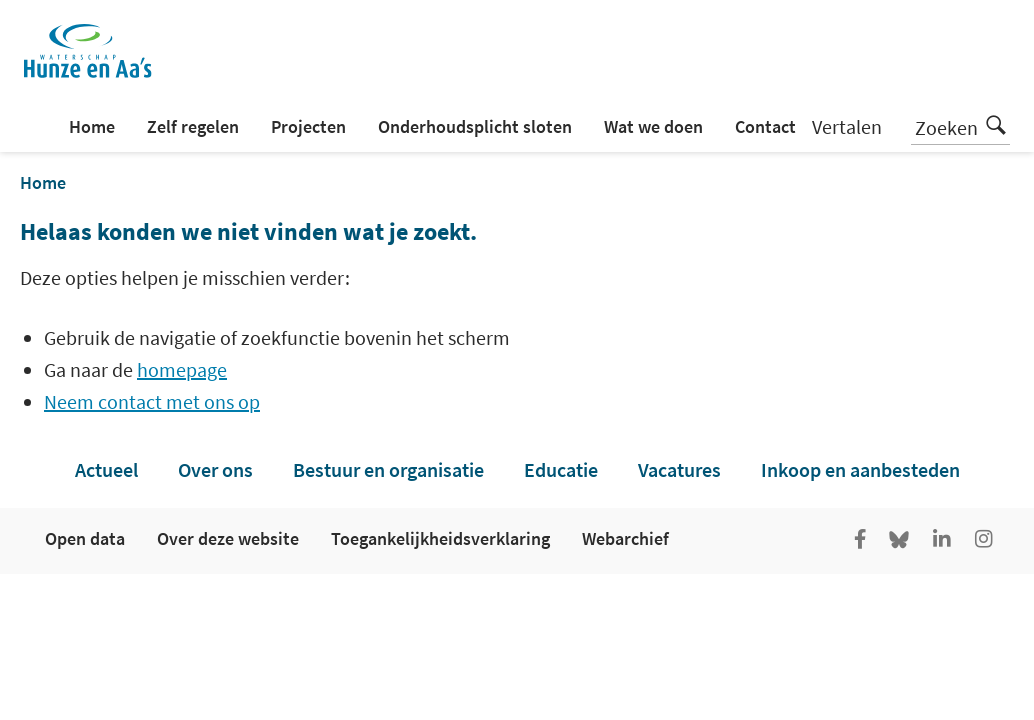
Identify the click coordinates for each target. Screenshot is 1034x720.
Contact (765, 126)
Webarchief (625, 538)
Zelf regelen (193, 126)
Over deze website (228, 538)
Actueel (106, 469)
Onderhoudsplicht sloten (475, 126)
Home (92, 126)
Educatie (561, 469)
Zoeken (960, 125)
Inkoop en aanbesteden (860, 469)
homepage (182, 369)
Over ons (215, 469)
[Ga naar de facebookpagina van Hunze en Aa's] (860, 541)
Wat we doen (653, 126)
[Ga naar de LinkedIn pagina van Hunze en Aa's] (942, 541)
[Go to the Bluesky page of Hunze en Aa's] (901, 541)
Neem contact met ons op (152, 401)
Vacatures (679, 469)
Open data (85, 538)
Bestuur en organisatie (388, 469)
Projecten (308, 126)
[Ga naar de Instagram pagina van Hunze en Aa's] (984, 541)
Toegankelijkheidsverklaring (440, 538)
